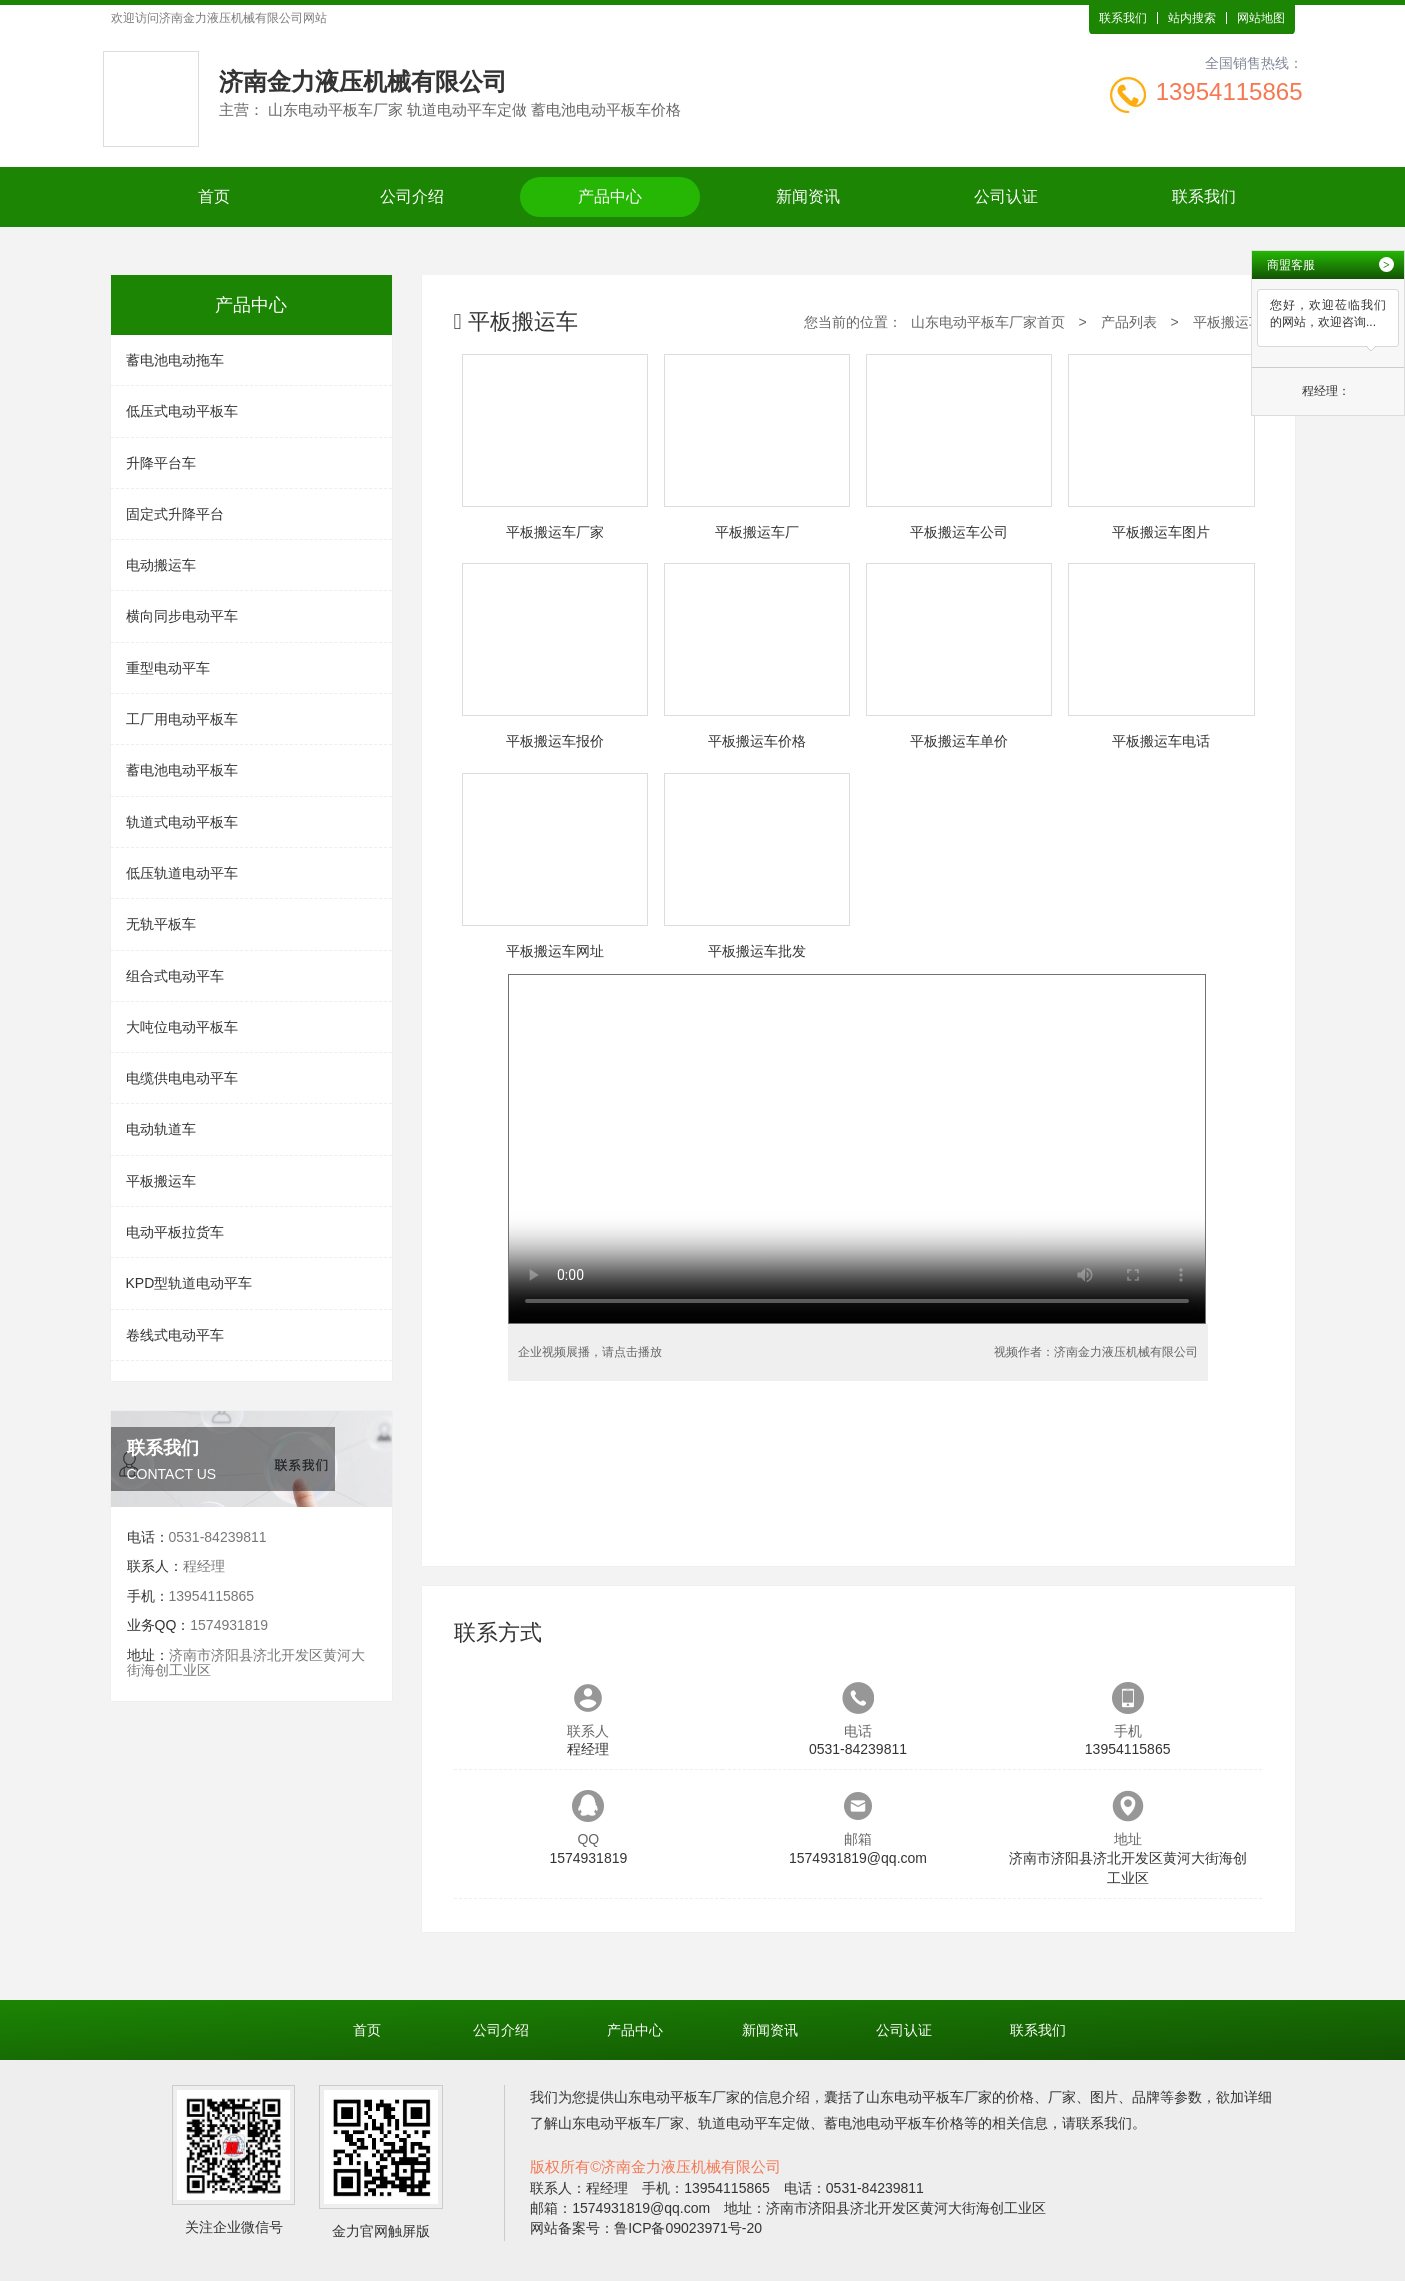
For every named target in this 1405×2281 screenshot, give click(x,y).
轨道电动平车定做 (754, 2123)
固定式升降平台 (175, 514)
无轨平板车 (161, 924)
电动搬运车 (161, 565)
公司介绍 (412, 196)
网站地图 (1261, 18)
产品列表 (1129, 322)
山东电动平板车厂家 (677, 2097)
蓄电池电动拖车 (175, 360)
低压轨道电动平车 (182, 873)
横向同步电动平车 (182, 616)
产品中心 (610, 196)
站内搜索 (1192, 18)
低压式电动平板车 (182, 411)
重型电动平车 (168, 668)
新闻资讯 (808, 196)
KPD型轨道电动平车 (189, 1283)
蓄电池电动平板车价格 (894, 2123)
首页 (214, 196)
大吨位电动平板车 (182, 1027)
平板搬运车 (161, 1181)
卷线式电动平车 (175, 1335)
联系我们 (1123, 18)
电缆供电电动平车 (182, 1078)
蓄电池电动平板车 (182, 770)
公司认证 (1006, 196)
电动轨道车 (161, 1129)
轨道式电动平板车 (182, 822)
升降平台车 (161, 463)
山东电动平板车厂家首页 (988, 322)
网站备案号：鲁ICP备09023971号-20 (646, 2228)
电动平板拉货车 (175, 1232)
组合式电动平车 (175, 976)
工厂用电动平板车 (182, 719)
